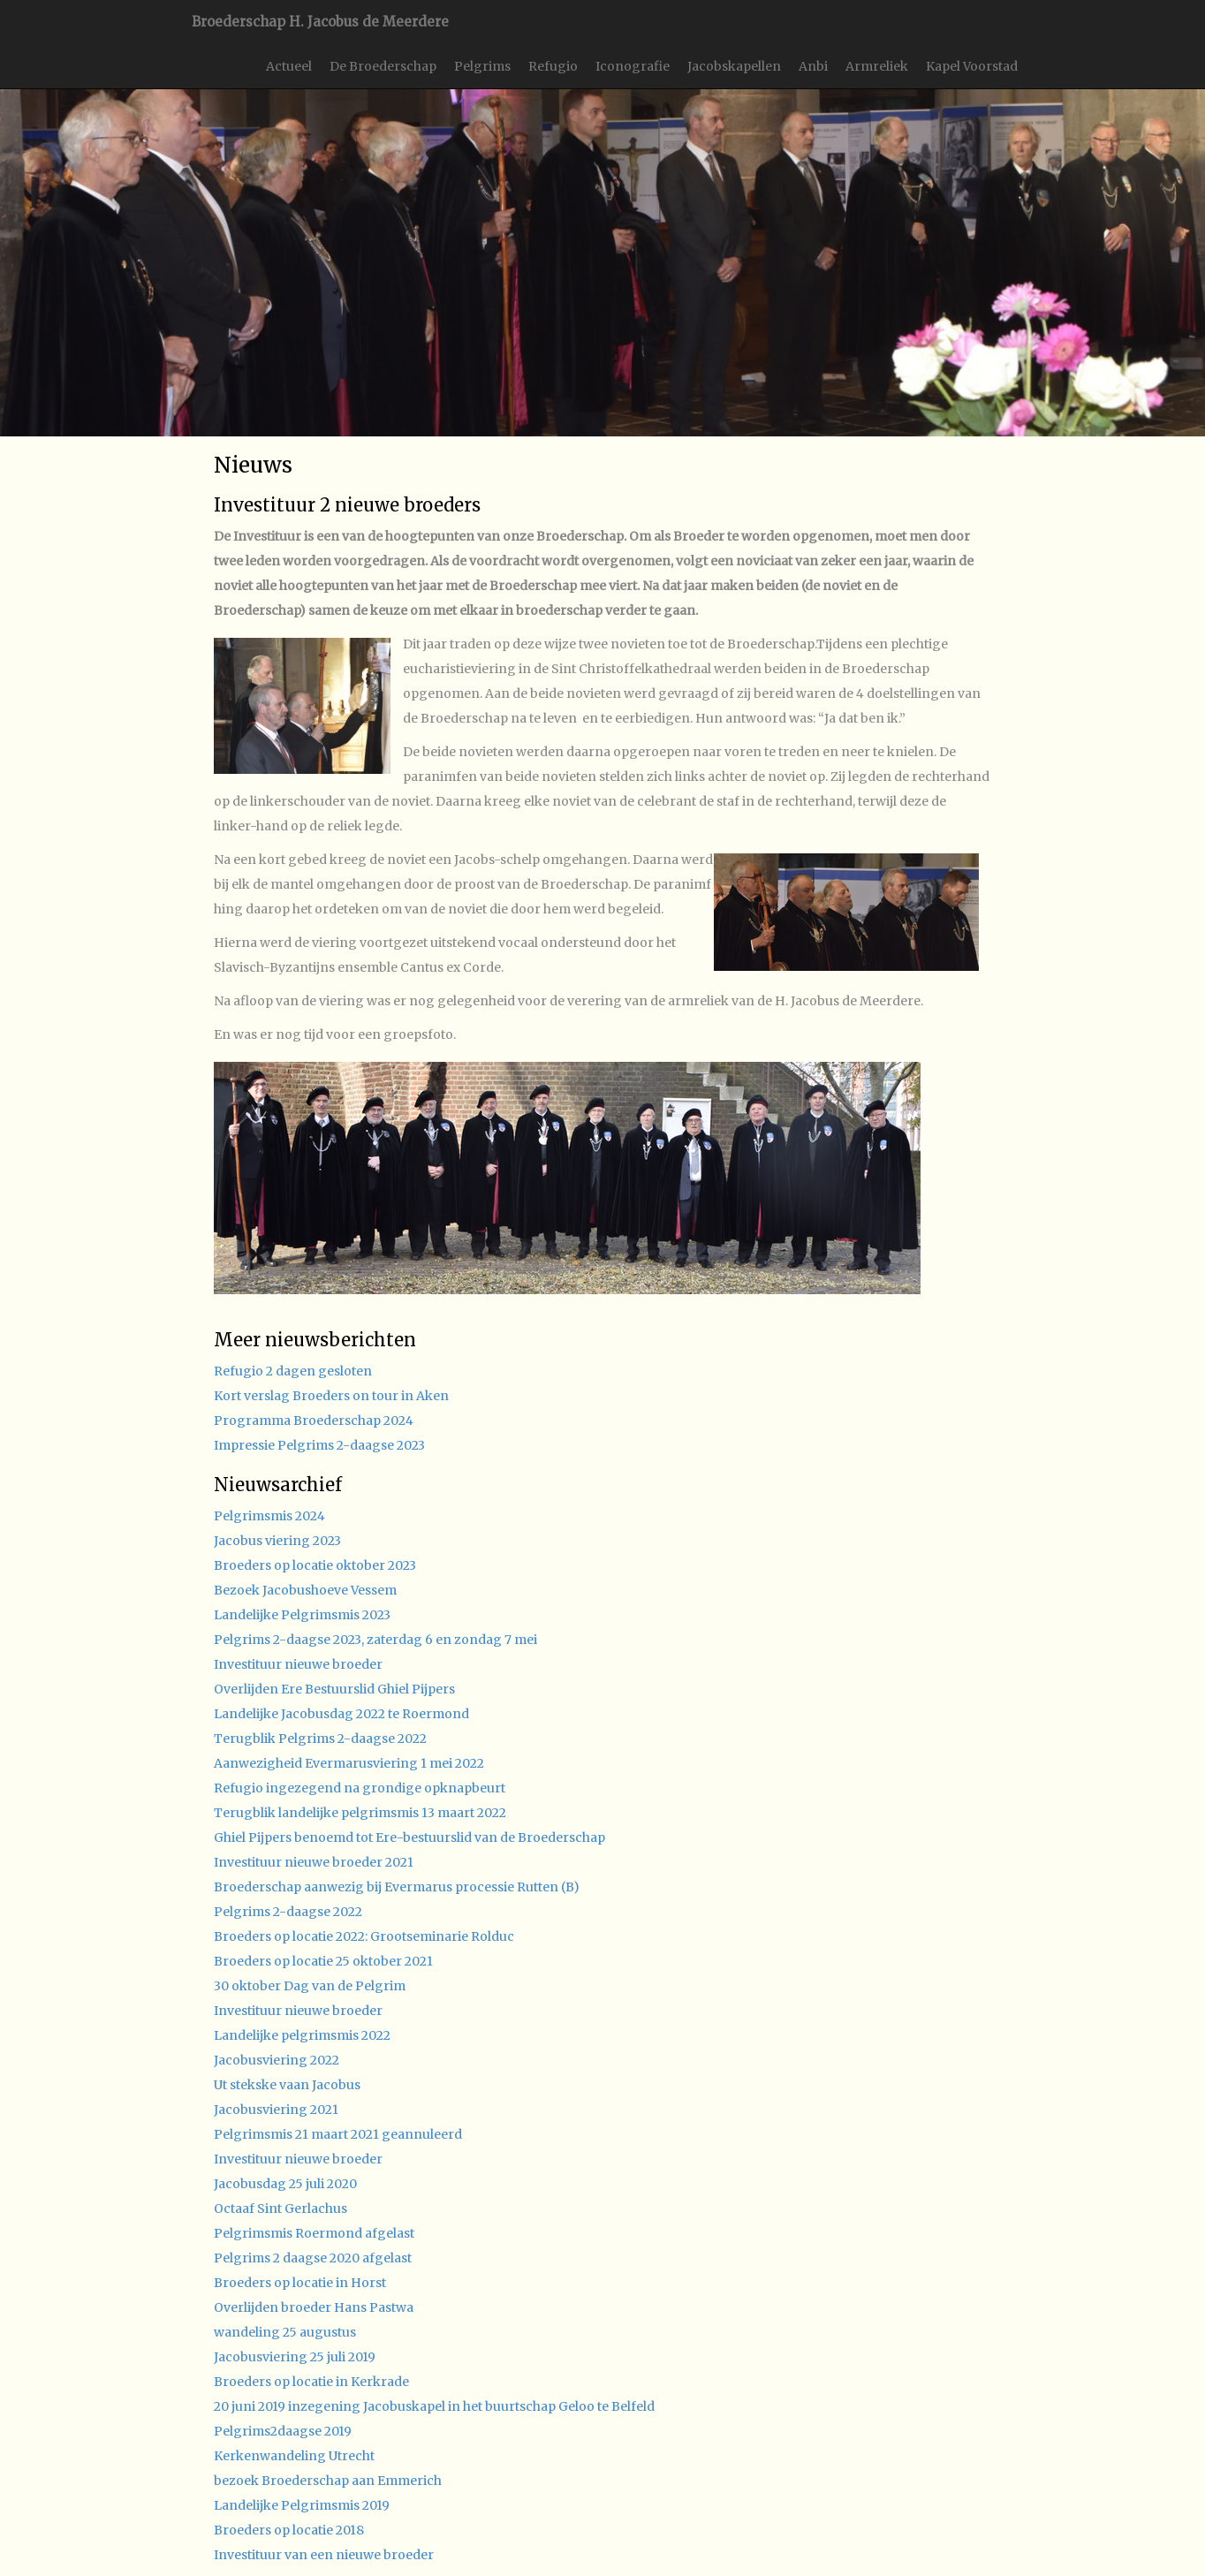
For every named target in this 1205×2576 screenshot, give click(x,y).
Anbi (813, 66)
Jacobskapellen (734, 66)
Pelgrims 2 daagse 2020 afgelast (313, 2258)
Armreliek (876, 66)
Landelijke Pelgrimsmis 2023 (302, 1615)
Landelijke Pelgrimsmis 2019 (302, 2505)
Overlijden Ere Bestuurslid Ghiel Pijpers (334, 1689)
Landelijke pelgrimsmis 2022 (302, 2035)
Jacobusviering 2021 (276, 2110)
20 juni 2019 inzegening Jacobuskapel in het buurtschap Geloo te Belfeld (434, 2406)
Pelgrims (482, 66)
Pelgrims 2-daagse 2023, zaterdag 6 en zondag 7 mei (375, 1640)
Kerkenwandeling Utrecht (294, 2456)
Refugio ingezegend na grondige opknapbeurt (359, 1788)
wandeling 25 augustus (285, 2332)
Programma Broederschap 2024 (313, 1420)
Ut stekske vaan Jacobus (287, 2085)
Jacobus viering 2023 (277, 1541)
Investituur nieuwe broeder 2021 (313, 1862)
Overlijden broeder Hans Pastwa (313, 2307)
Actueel (289, 66)
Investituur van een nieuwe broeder (324, 2555)
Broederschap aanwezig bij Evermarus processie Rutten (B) (397, 1887)
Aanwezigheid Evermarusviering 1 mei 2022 (349, 1763)
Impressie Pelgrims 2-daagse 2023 (319, 1445)
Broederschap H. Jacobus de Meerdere (320, 21)
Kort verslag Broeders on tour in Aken (331, 1396)
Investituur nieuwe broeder (298, 1664)
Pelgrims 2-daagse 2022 (288, 1912)
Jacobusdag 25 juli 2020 (285, 2184)
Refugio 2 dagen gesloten (293, 1371)
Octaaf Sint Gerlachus (280, 2208)
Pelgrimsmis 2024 (269, 1516)
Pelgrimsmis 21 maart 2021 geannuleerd (338, 2134)
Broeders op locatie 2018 (289, 2530)
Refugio (553, 66)
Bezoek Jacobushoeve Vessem (305, 1590)
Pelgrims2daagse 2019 (283, 2431)
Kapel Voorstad (972, 66)
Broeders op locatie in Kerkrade (311, 2382)
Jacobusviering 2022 (276, 2060)
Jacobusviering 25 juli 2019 (294, 2357)
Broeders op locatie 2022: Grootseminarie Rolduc (364, 1936)
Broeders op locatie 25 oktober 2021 (323, 1961)
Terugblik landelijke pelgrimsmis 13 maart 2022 (360, 1813)
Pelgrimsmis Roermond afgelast (314, 2233)
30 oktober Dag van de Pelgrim (309, 1986)
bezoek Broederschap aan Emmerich (328, 2481)
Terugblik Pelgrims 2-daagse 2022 (320, 1738)
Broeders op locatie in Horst (300, 2283)
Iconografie (632, 66)
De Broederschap (383, 66)
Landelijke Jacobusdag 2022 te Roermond (341, 1714)
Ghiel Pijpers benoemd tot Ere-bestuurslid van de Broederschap (409, 1837)
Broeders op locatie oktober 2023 (315, 1565)
